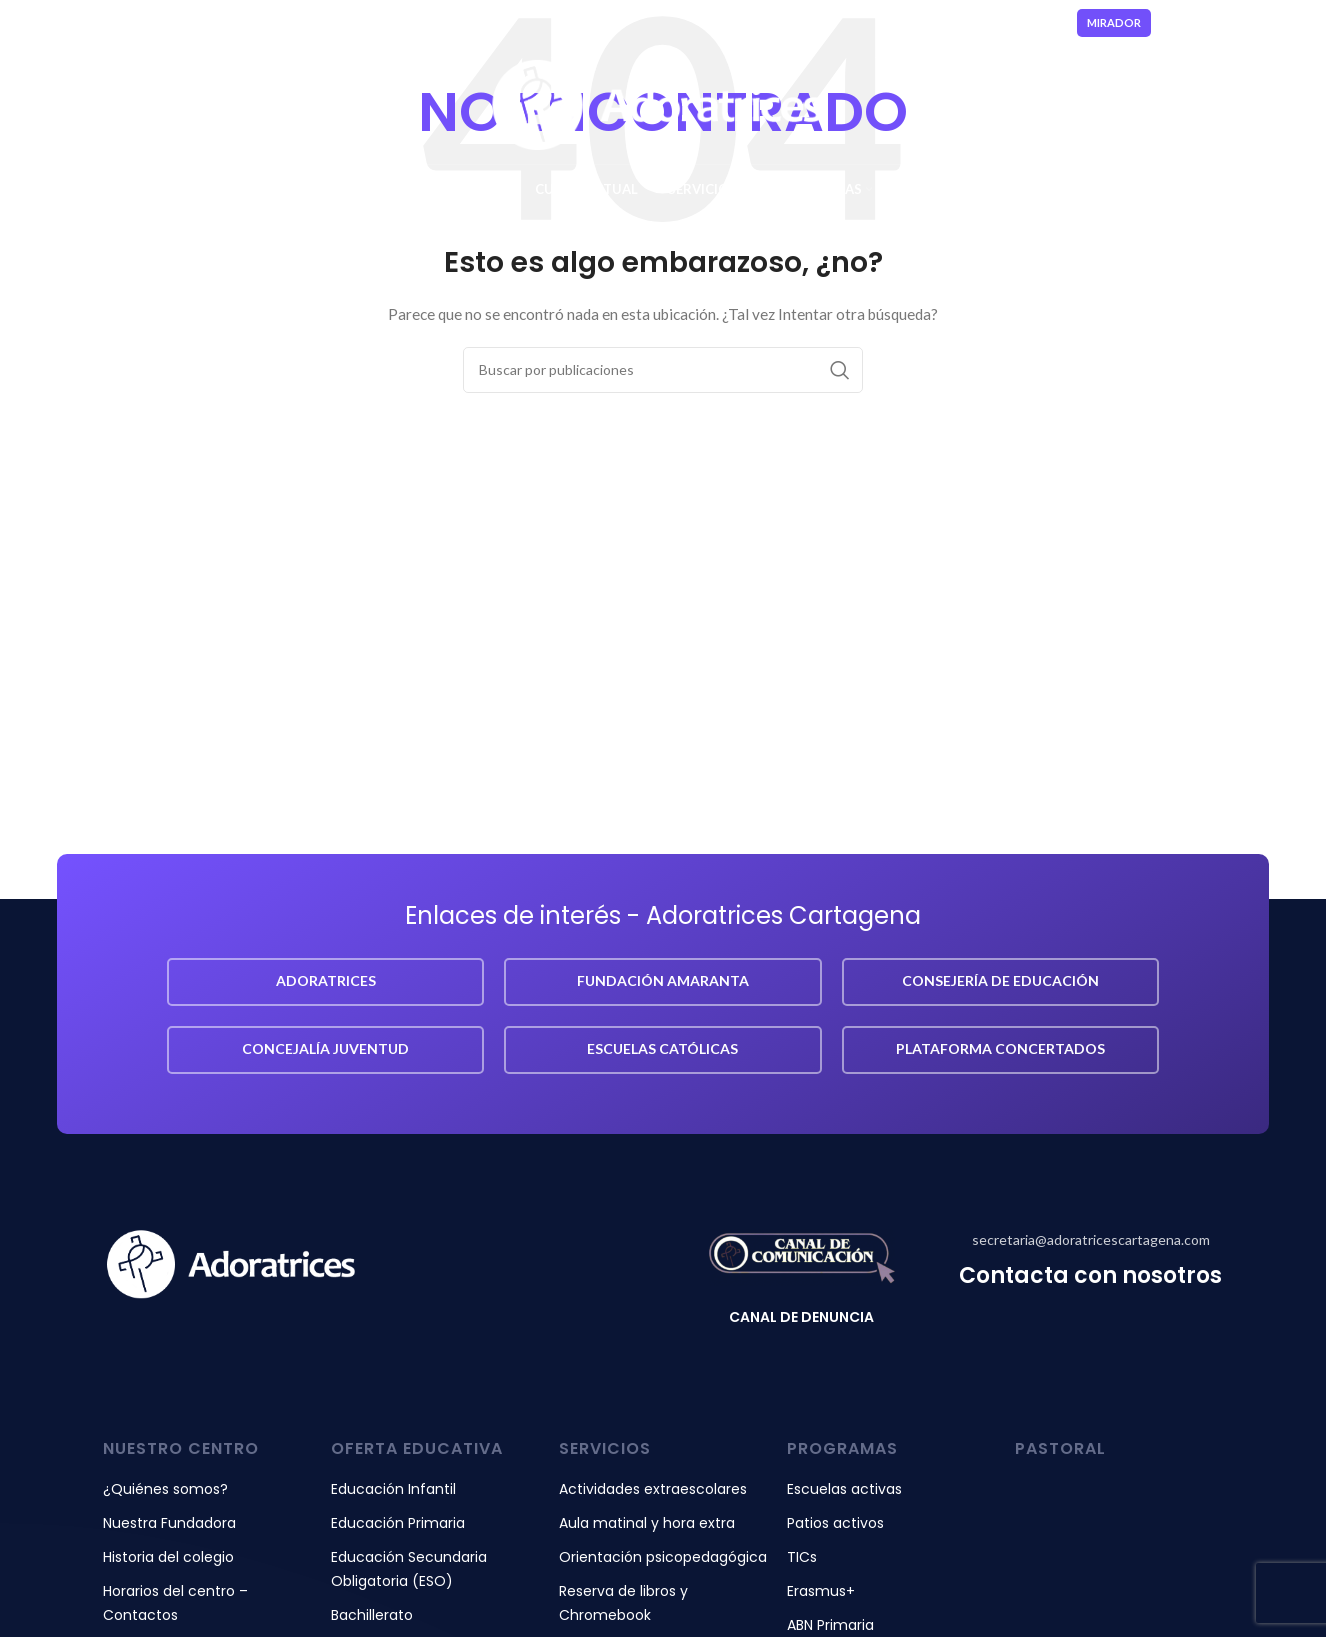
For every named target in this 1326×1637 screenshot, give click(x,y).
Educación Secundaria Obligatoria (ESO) (409, 1569)
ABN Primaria (830, 1625)
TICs (802, 1557)
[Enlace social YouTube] (1245, 23)
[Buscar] (663, 370)
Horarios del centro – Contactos (175, 1603)
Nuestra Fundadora (169, 1523)
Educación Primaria (398, 1523)
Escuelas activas (844, 1489)
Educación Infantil (393, 1489)
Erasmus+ (821, 1591)
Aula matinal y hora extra (647, 1523)
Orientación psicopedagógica (663, 1557)
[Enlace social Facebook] (1196, 23)
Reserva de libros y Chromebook (623, 1603)
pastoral (1060, 1448)
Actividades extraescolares (653, 1489)
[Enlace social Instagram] (1219, 23)
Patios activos (835, 1523)
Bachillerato (372, 1615)
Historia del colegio (168, 1557)
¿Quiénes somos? (165, 1489)
